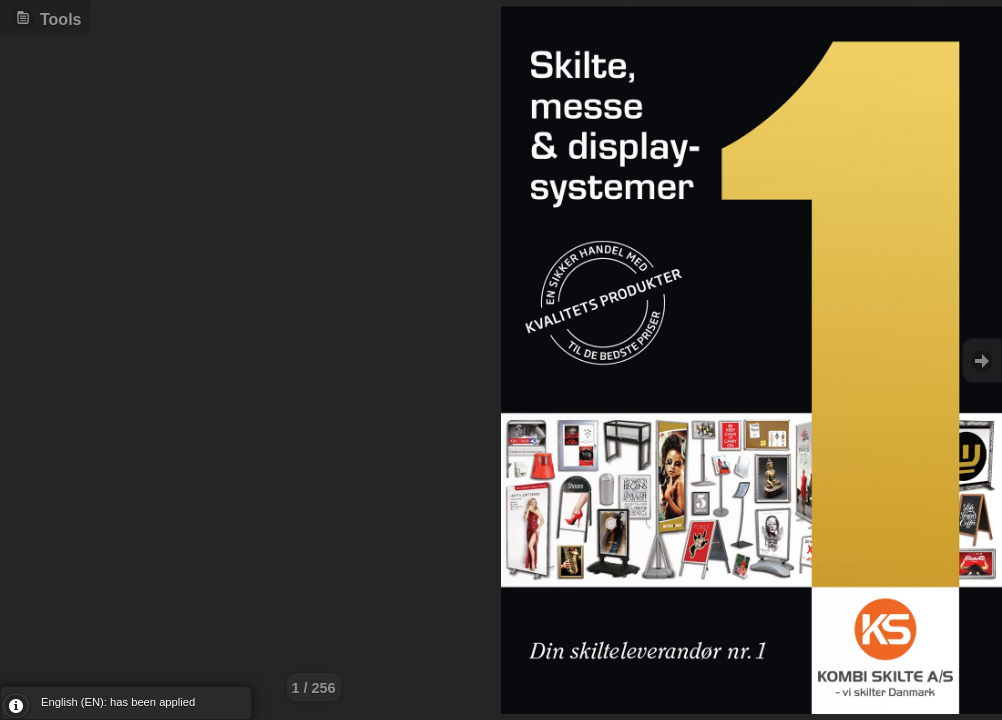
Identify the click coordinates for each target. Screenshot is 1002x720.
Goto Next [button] (982, 360)
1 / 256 (314, 688)
